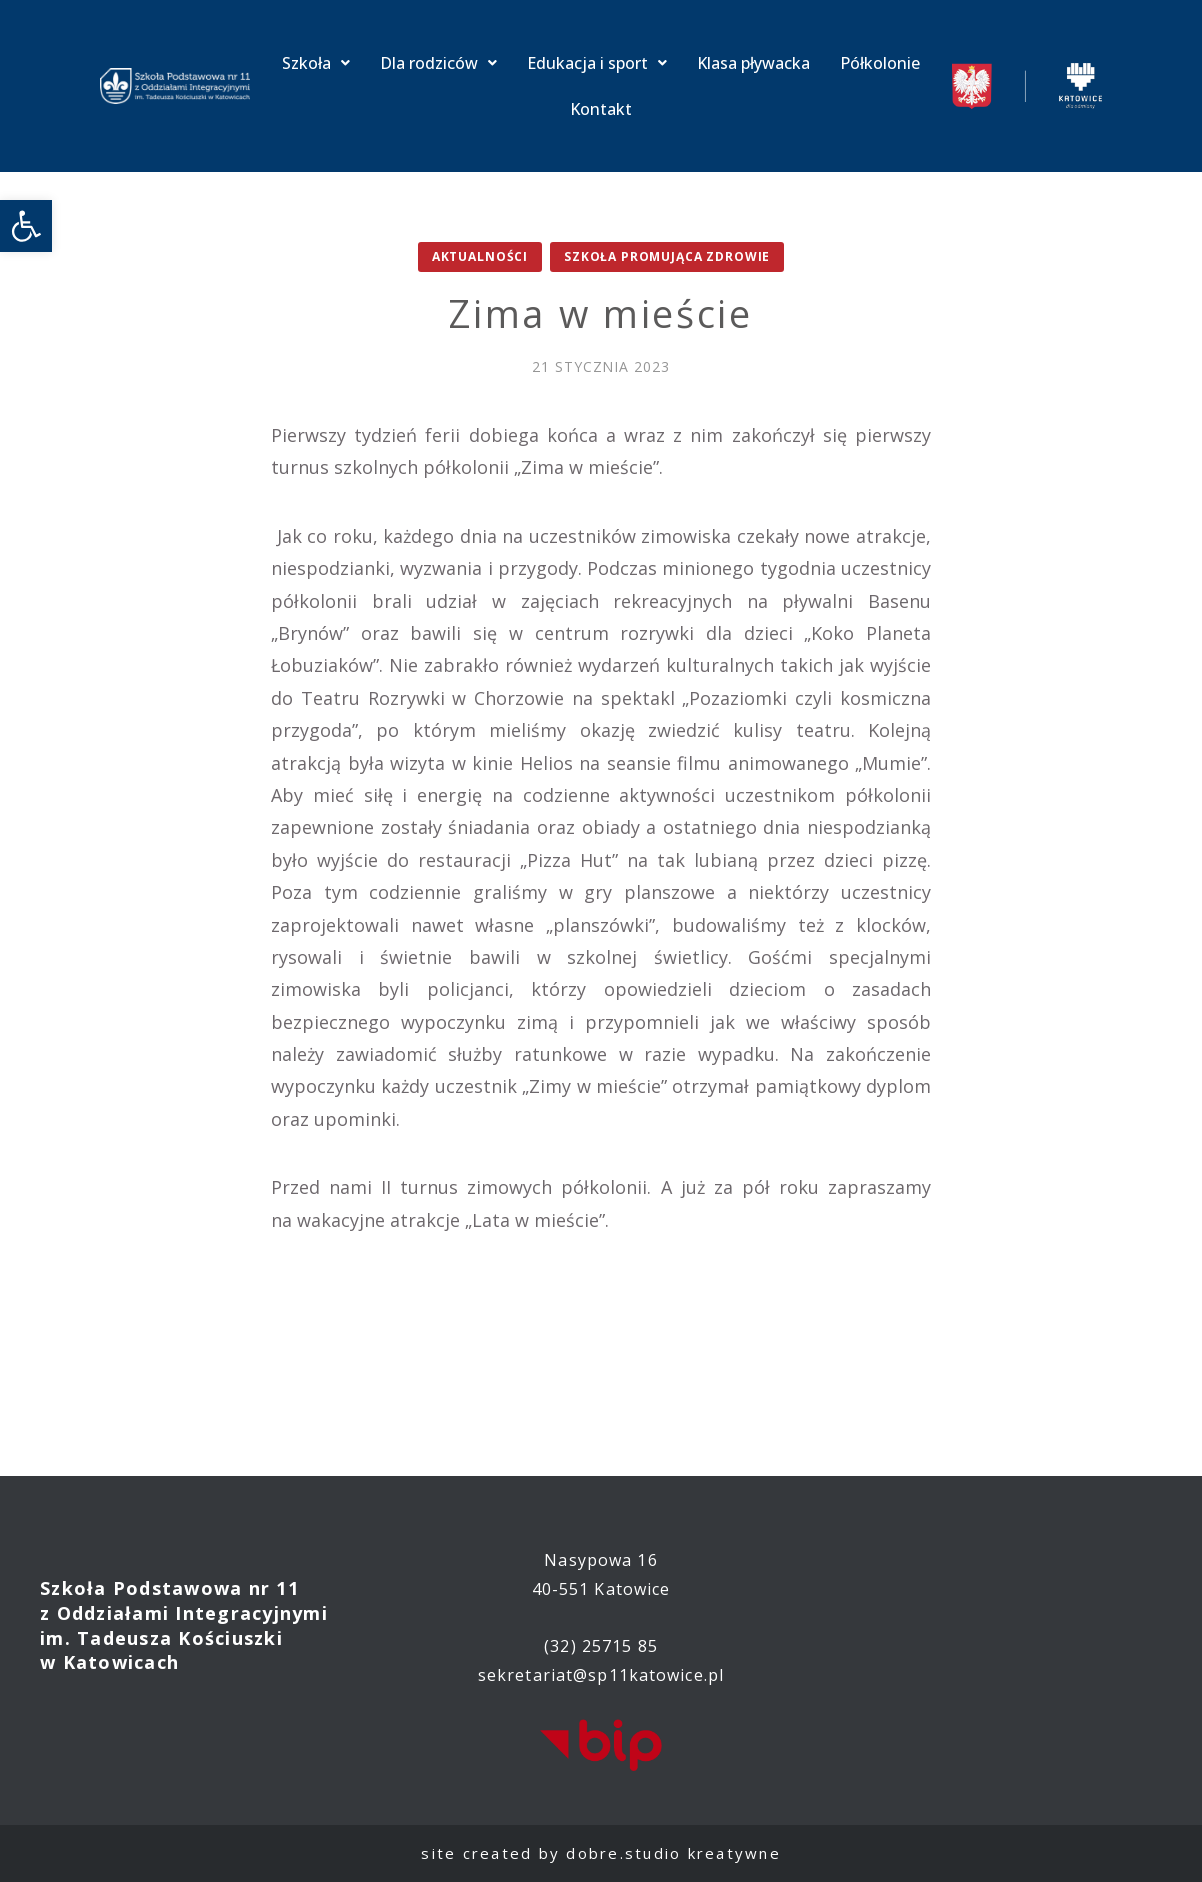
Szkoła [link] (316, 63)
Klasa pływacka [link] (753, 63)
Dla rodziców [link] (438, 63)
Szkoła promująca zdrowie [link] (667, 256)
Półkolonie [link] (880, 63)
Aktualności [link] (480, 256)
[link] (26, 226)
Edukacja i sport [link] (597, 63)
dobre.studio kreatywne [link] (673, 1853)
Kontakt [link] (601, 109)
